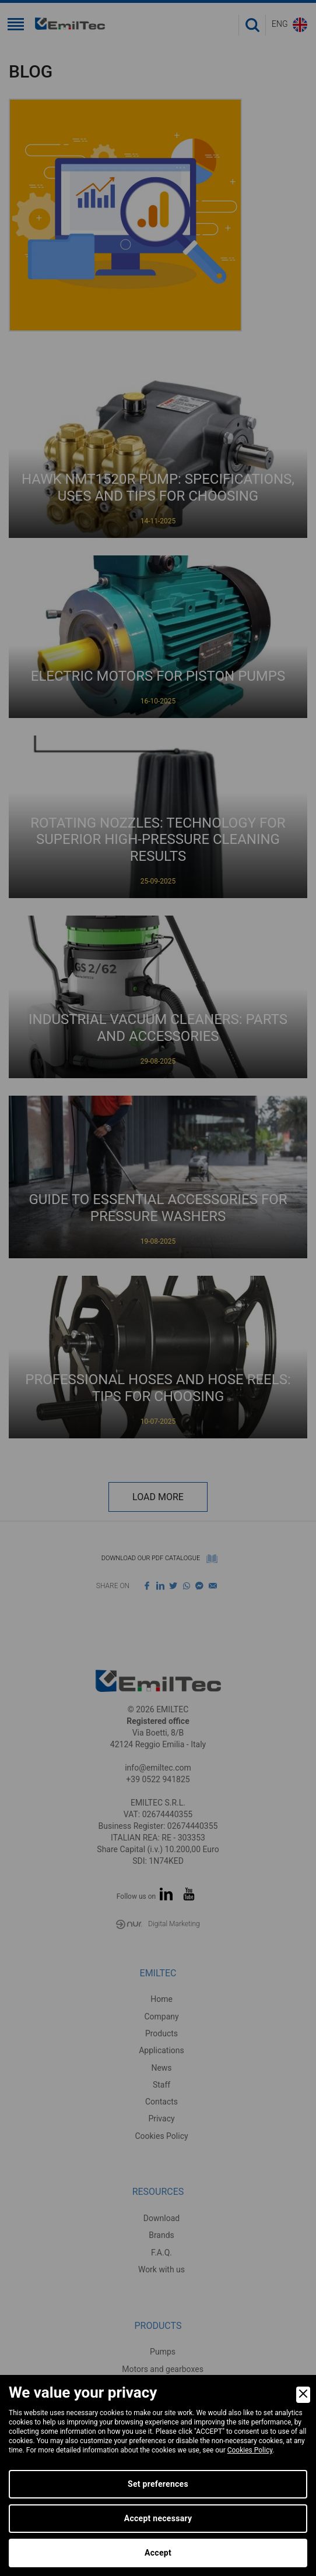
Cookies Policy (250, 2450)
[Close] (303, 2395)
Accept (158, 2552)
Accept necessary (158, 2518)
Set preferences (158, 2484)
